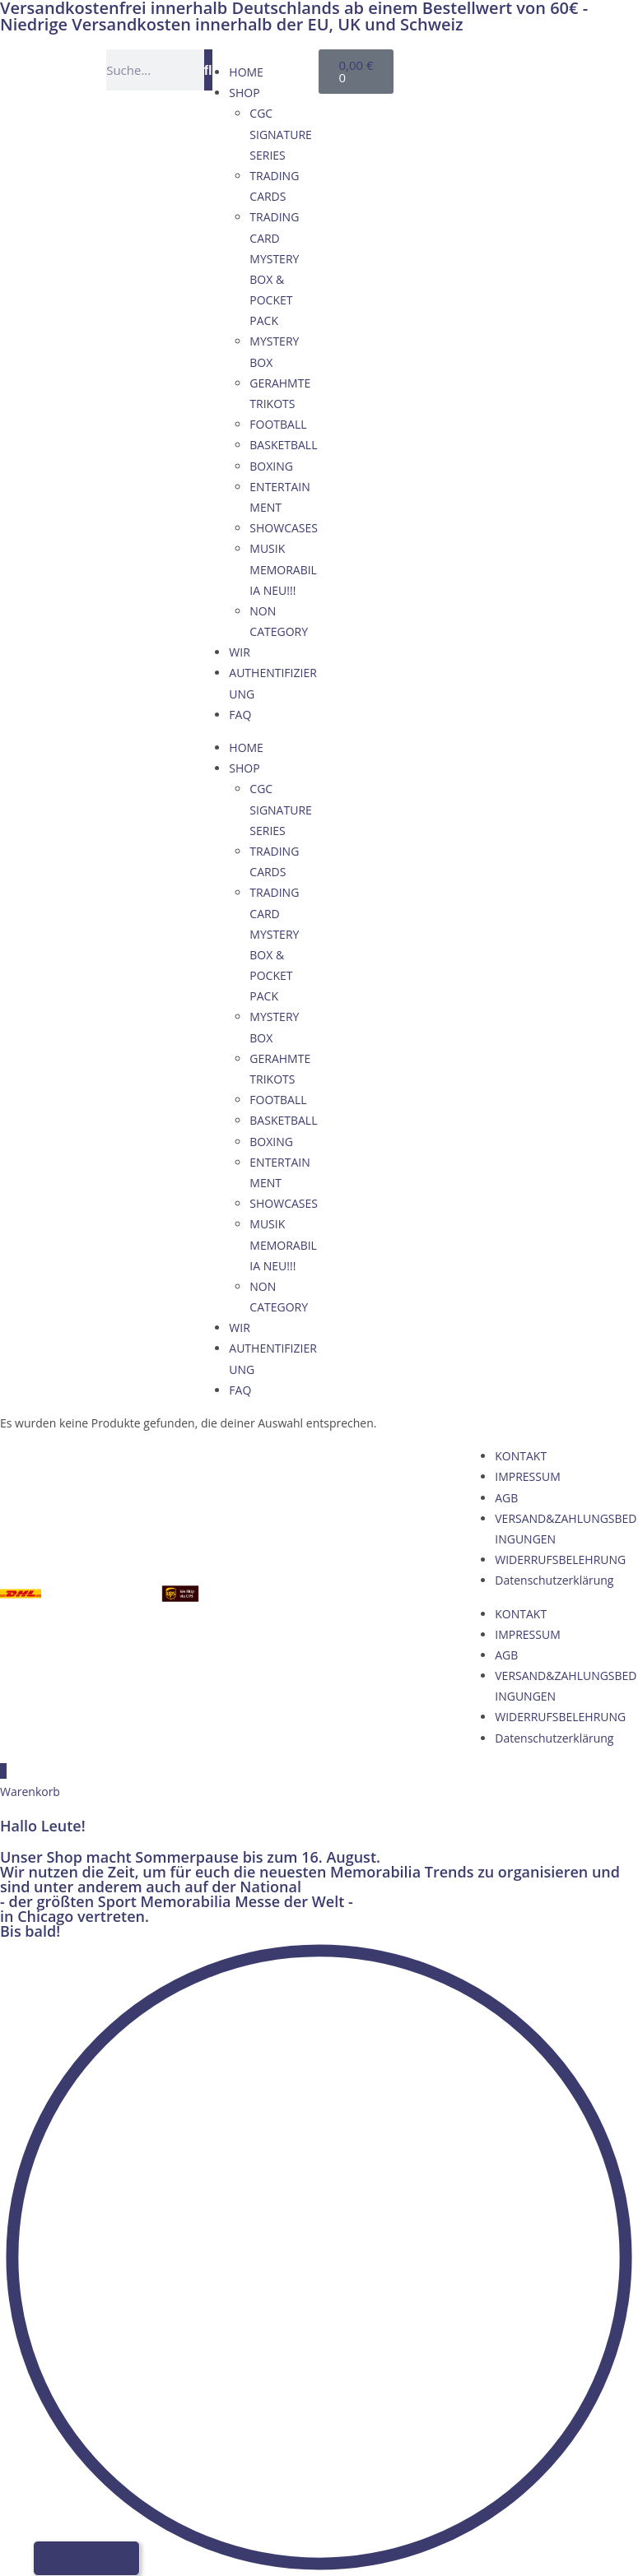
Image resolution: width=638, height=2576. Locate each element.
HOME (246, 72)
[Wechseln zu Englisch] (479, 67)
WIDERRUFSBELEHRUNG (560, 1559)
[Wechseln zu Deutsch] (447, 67)
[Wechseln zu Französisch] (447, 88)
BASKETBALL (283, 445)
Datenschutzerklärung (554, 1580)
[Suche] (208, 70)
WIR (239, 652)
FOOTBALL (277, 424)
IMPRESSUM (528, 1476)
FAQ (240, 714)
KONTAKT (521, 1456)
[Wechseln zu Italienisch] (479, 88)
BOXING (271, 466)
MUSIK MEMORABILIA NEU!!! (283, 569)
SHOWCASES (283, 528)
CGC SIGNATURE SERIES (280, 133)
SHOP (244, 92)
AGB (506, 1498)
